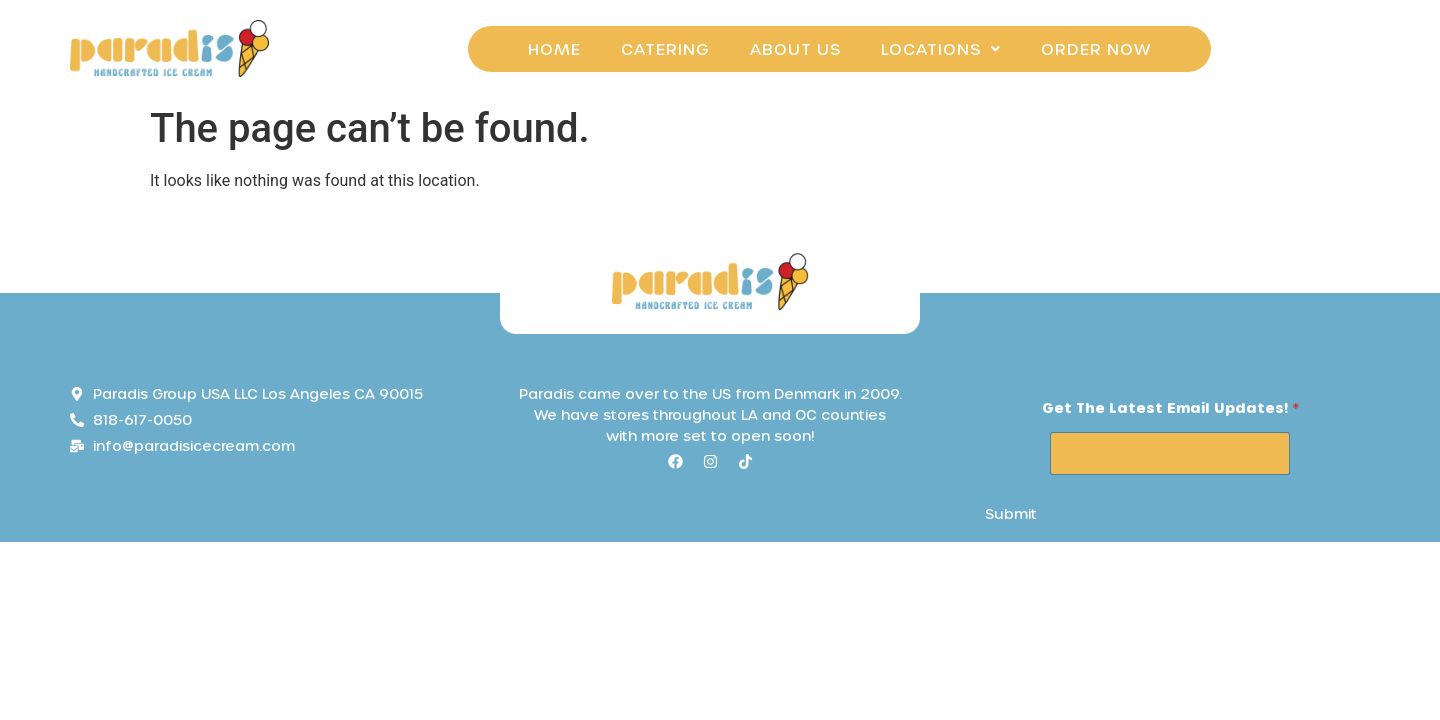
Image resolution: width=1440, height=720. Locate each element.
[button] (941, 49)
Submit (1011, 513)
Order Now (1096, 48)
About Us (795, 48)
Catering (665, 48)
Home (554, 48)
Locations (941, 48)
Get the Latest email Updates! (1170, 407)
